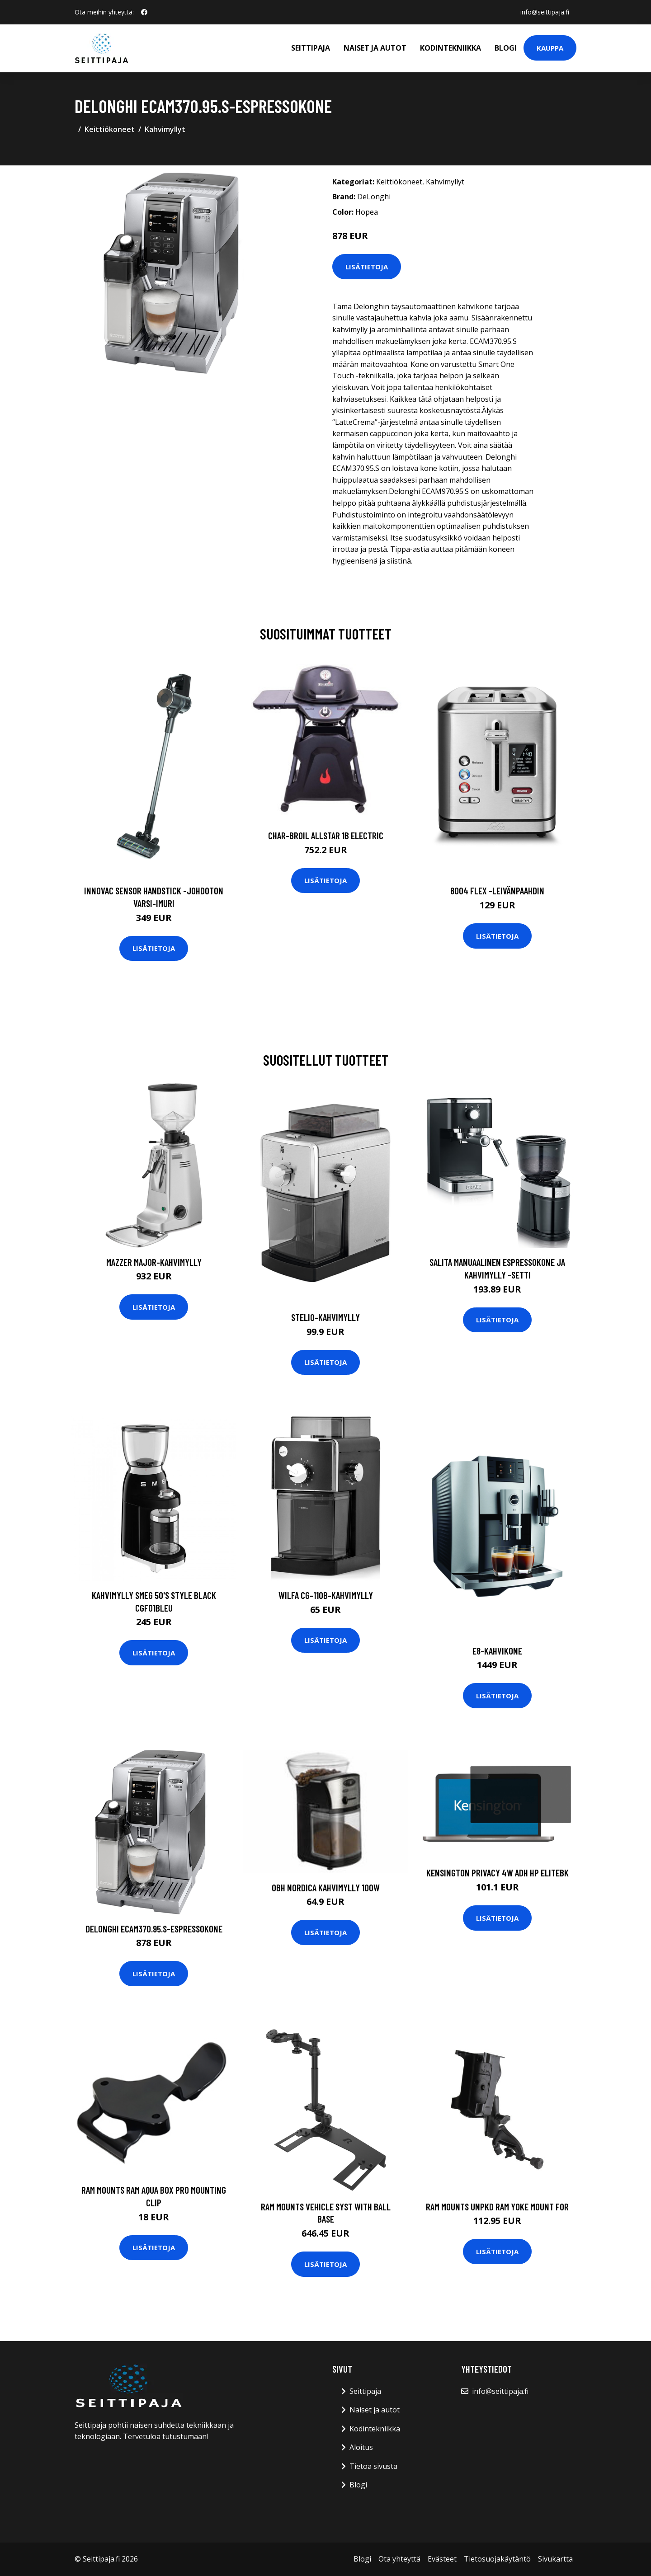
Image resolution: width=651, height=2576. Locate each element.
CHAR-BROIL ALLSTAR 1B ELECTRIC (325, 835)
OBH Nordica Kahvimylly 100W (326, 1887)
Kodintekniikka (450, 48)
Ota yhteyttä (399, 2559)
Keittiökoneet (110, 129)
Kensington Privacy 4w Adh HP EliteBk (497, 1872)
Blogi (506, 48)
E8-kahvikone (497, 1650)
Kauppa (550, 47)
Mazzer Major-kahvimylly (154, 1262)
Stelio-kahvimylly (325, 1317)
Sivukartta (555, 2559)
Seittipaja (310, 48)
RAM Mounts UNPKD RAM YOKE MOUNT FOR (497, 2206)
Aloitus (361, 2447)
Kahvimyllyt (165, 129)
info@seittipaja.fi (544, 12)
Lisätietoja (366, 266)
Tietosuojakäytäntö (497, 2559)
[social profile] (144, 12)
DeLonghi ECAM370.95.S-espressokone (153, 1928)
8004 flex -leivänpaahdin (497, 890)
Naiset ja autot (375, 48)
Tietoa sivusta (373, 2466)
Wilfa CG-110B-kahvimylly (325, 1595)
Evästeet (442, 2559)
